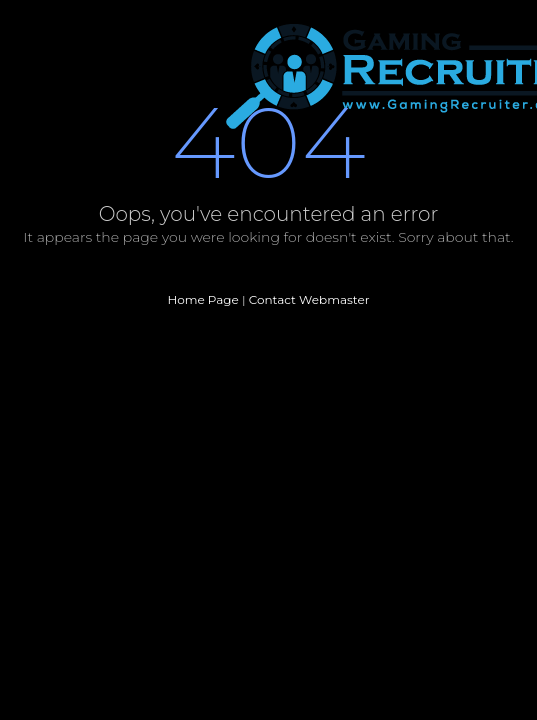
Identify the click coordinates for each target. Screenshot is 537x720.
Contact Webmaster (309, 299)
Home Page (202, 299)
